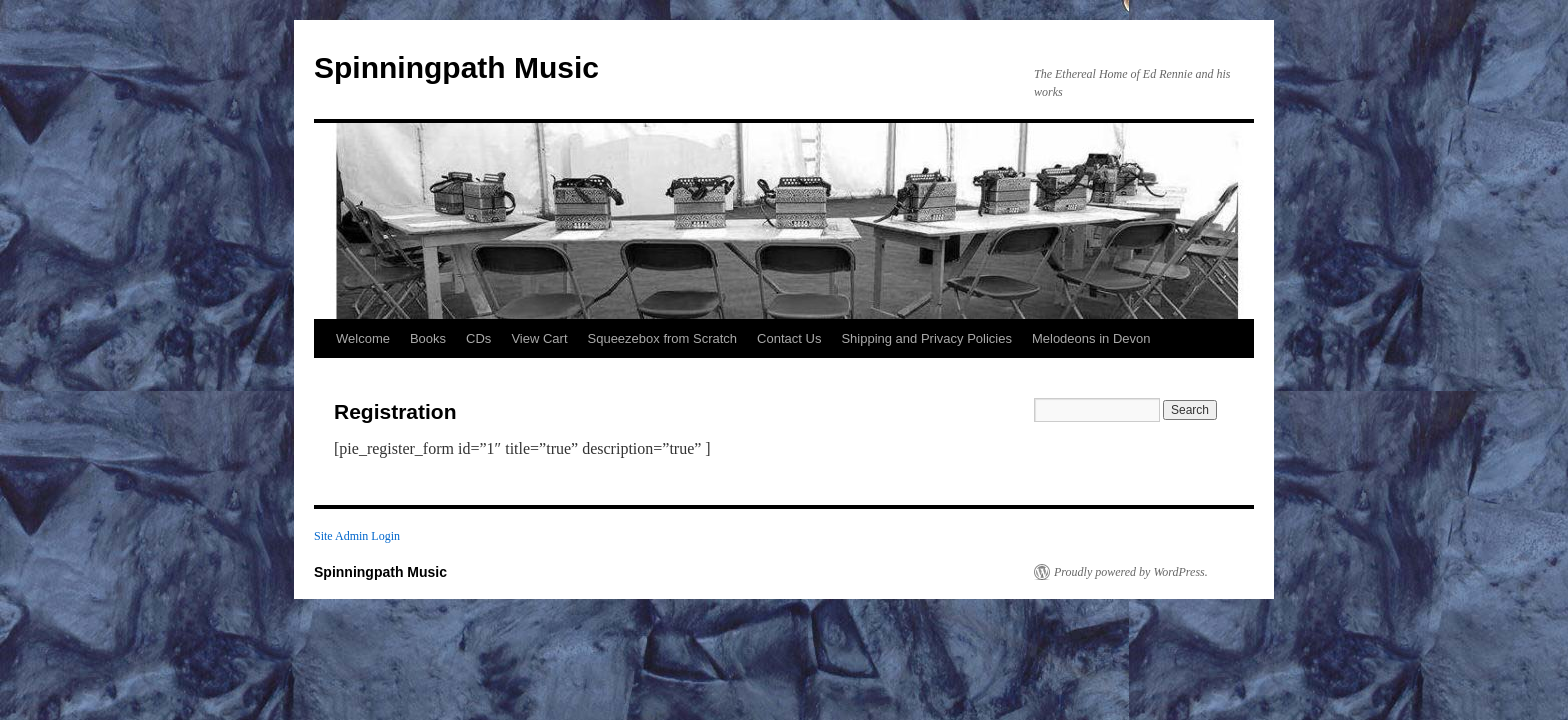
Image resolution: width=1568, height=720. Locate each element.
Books (428, 338)
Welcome (363, 338)
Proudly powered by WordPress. (1131, 572)
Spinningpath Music (456, 67)
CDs (478, 338)
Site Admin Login (357, 536)
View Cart (539, 338)
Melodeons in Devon (1091, 338)
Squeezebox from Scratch (663, 338)
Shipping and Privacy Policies (926, 338)
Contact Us (789, 338)
